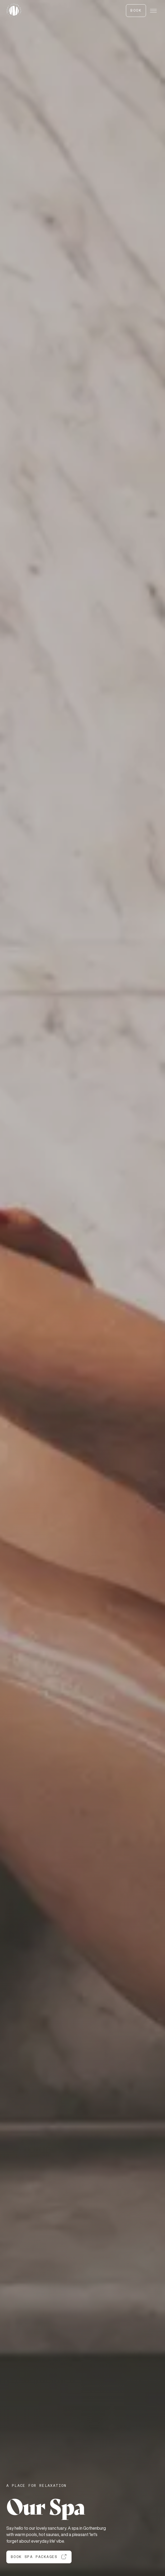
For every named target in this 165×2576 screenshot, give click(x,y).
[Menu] (153, 10)
